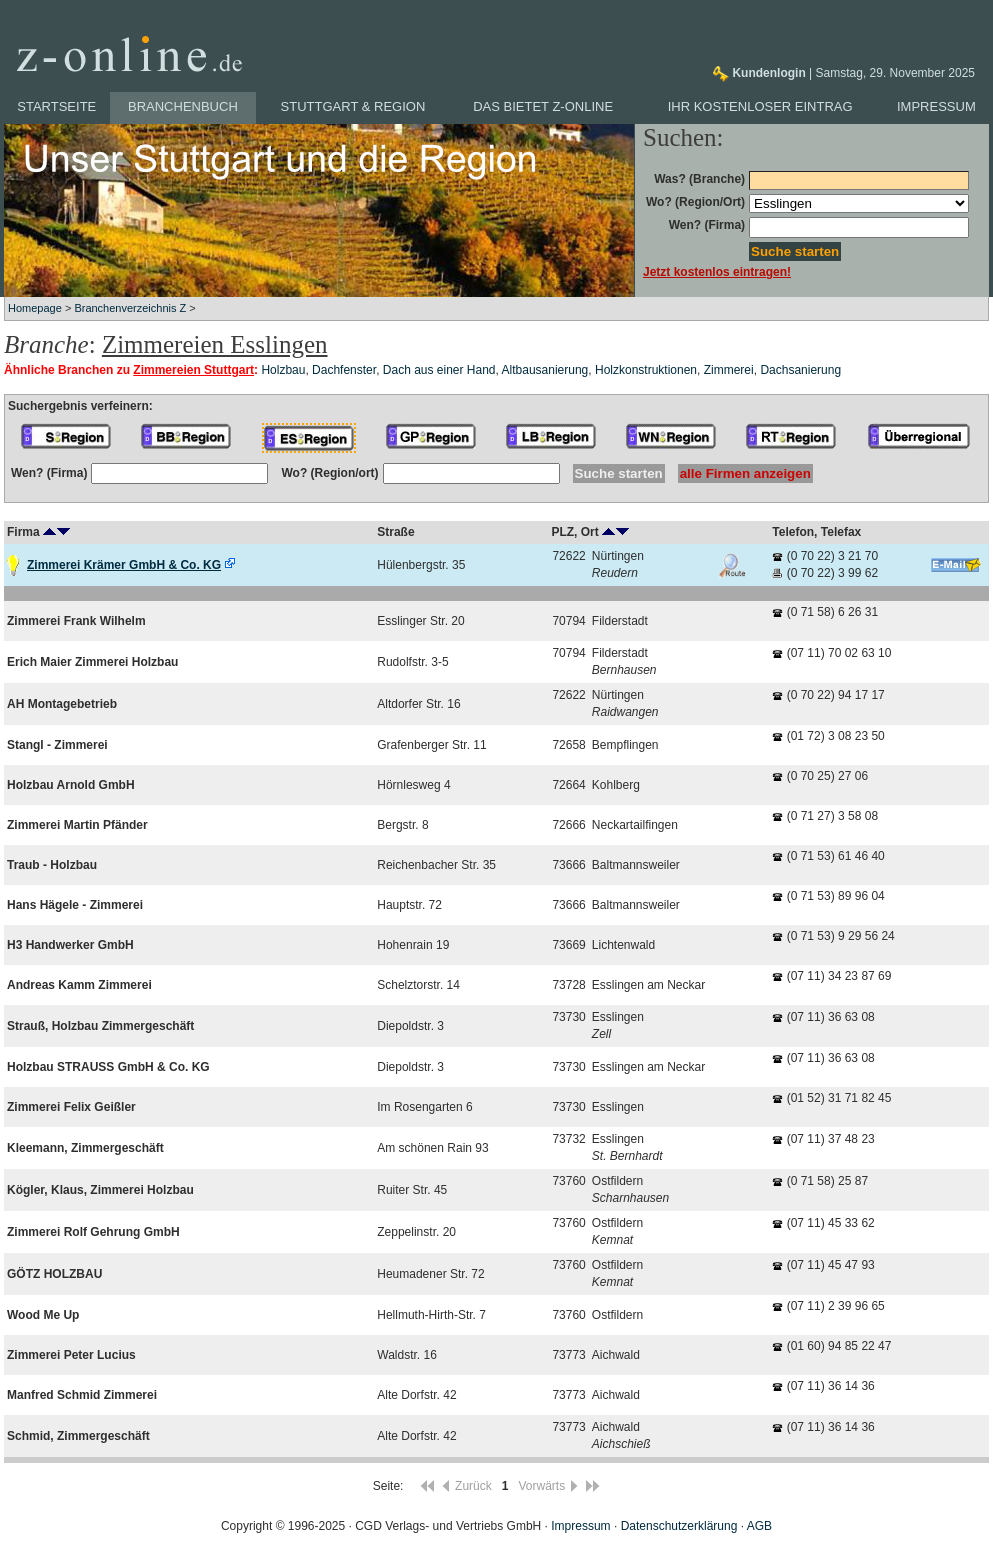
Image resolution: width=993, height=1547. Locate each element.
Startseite (56, 106)
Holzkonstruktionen (646, 370)
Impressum (936, 106)
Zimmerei (729, 370)
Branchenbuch (183, 106)
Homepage (35, 308)
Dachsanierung (800, 370)
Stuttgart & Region (353, 106)
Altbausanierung (545, 370)
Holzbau (283, 370)
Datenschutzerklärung (679, 1526)
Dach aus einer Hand (439, 370)
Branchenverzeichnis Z (130, 308)
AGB (759, 1526)
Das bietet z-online (543, 106)
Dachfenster (344, 370)
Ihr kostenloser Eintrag (760, 106)
